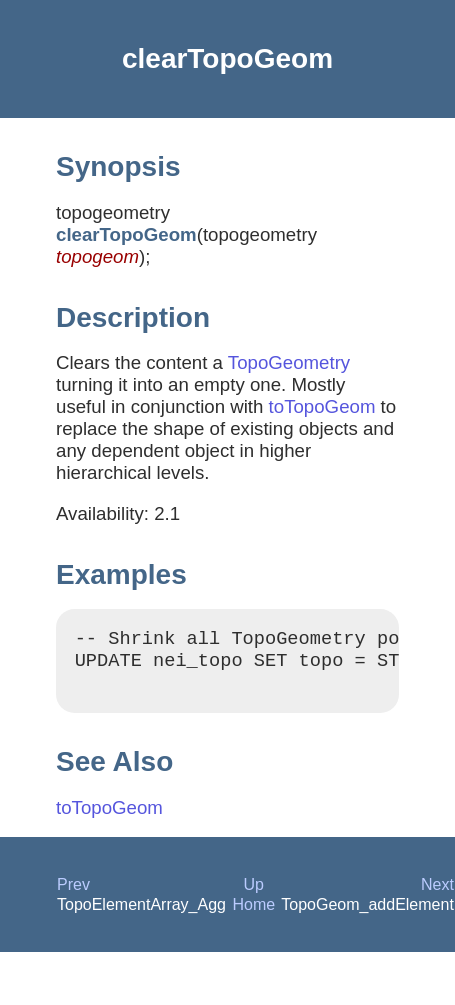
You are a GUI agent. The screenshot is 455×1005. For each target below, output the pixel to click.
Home (253, 913)
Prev (73, 893)
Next (437, 893)
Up (254, 893)
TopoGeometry (289, 362)
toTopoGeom (322, 406)
